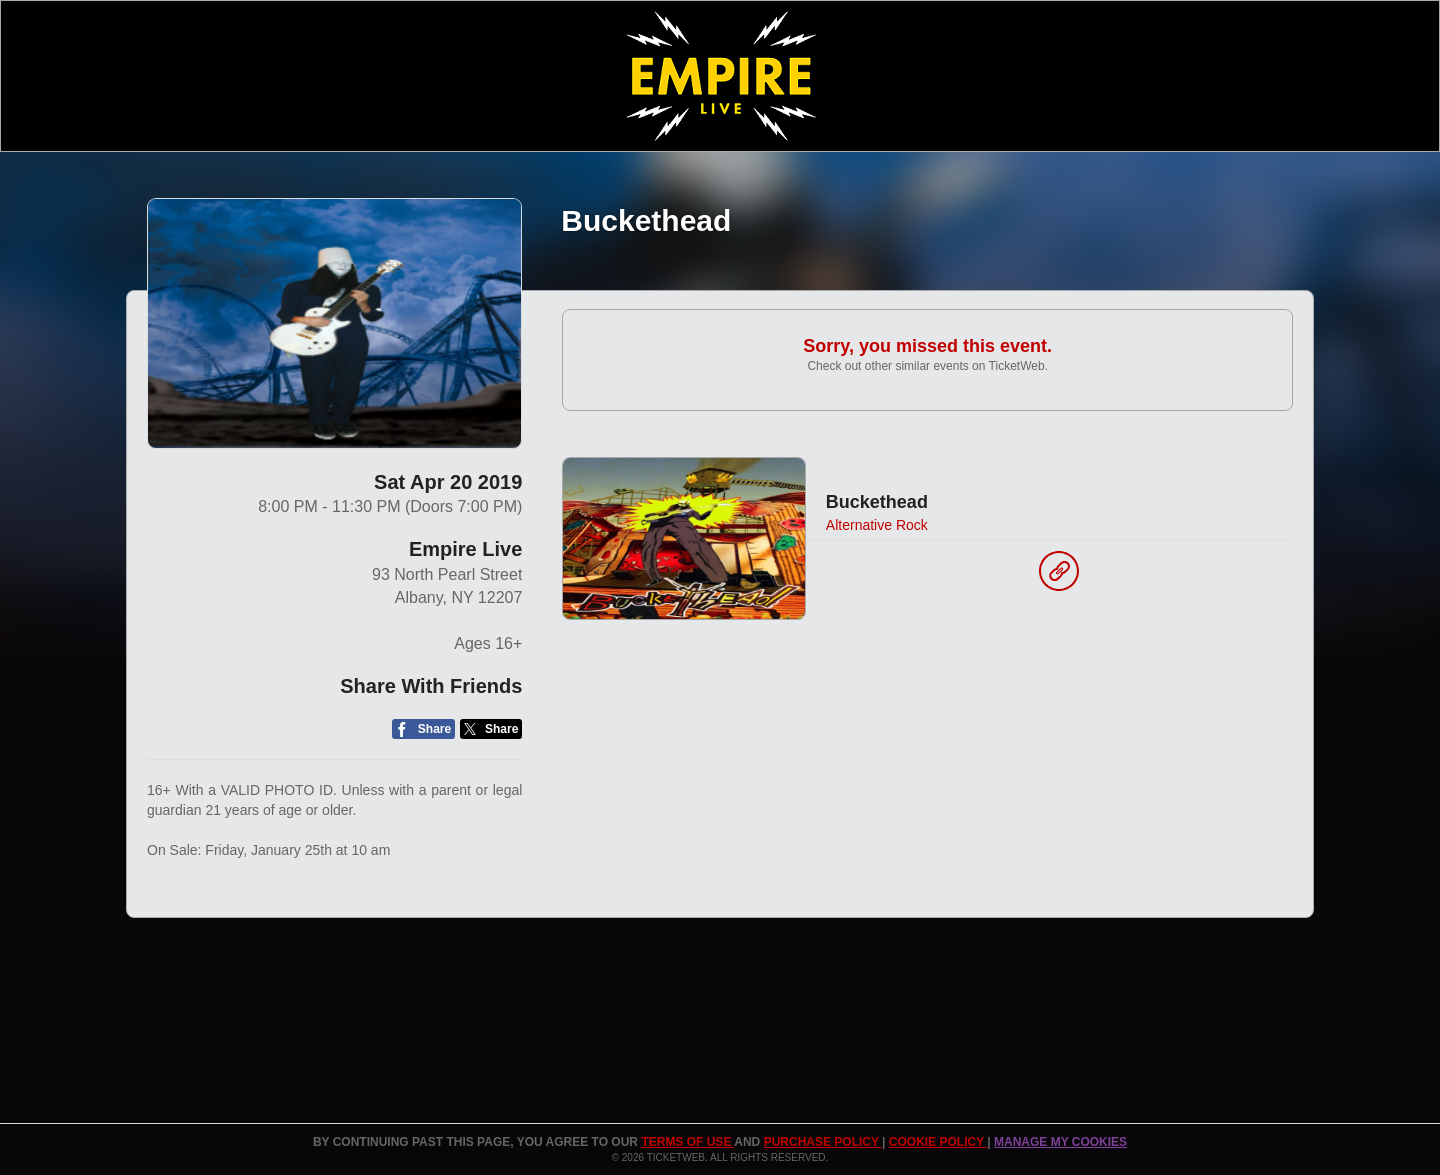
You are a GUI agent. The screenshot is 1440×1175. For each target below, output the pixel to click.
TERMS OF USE (687, 1142)
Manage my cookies (1060, 1142)
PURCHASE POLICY (823, 1142)
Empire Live (465, 549)
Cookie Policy (938, 1142)
